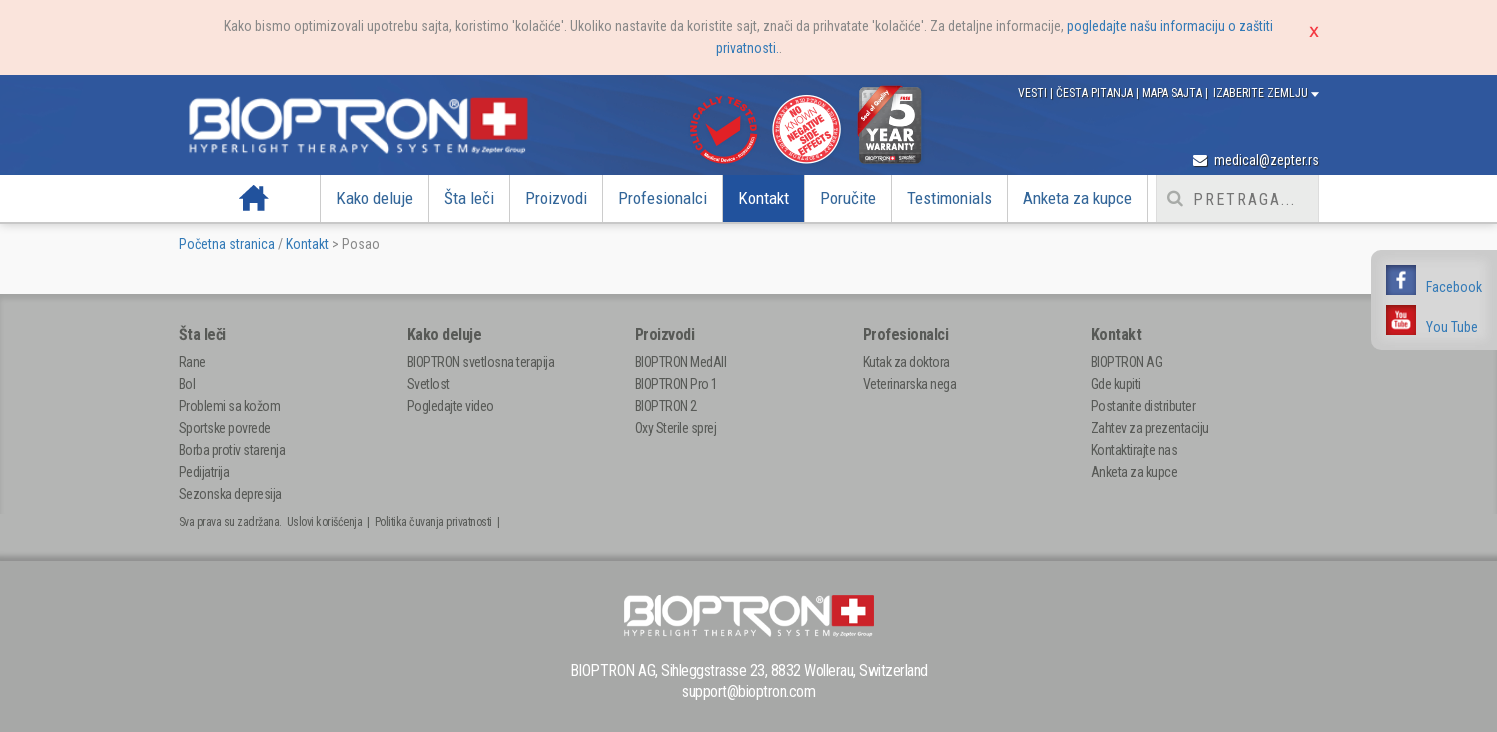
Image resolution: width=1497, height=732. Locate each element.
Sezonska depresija (230, 494)
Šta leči (469, 198)
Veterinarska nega (910, 384)
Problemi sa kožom (230, 406)
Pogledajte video (450, 406)
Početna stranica (227, 244)
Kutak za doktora (906, 362)
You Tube (1452, 327)
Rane (192, 362)
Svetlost (428, 384)
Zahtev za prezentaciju (1150, 428)
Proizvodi (556, 198)
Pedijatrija (204, 472)
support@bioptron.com (748, 691)
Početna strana (254, 198)
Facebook (1454, 287)
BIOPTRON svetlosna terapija (481, 362)
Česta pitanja (1096, 93)
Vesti (1034, 93)
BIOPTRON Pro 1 (676, 384)
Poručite (848, 198)
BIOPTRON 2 (666, 406)
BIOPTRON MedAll (681, 362)
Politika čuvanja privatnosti (433, 522)
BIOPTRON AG (1127, 362)
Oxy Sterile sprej (676, 428)
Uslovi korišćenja (325, 522)
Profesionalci (662, 198)
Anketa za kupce (1077, 198)
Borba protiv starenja (232, 450)
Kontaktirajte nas (1134, 450)
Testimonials (949, 198)
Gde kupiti (1116, 384)
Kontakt (763, 198)
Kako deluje (374, 198)
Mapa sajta (1173, 93)
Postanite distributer (1143, 406)
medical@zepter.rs (1256, 160)
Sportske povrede (225, 428)
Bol (187, 384)
